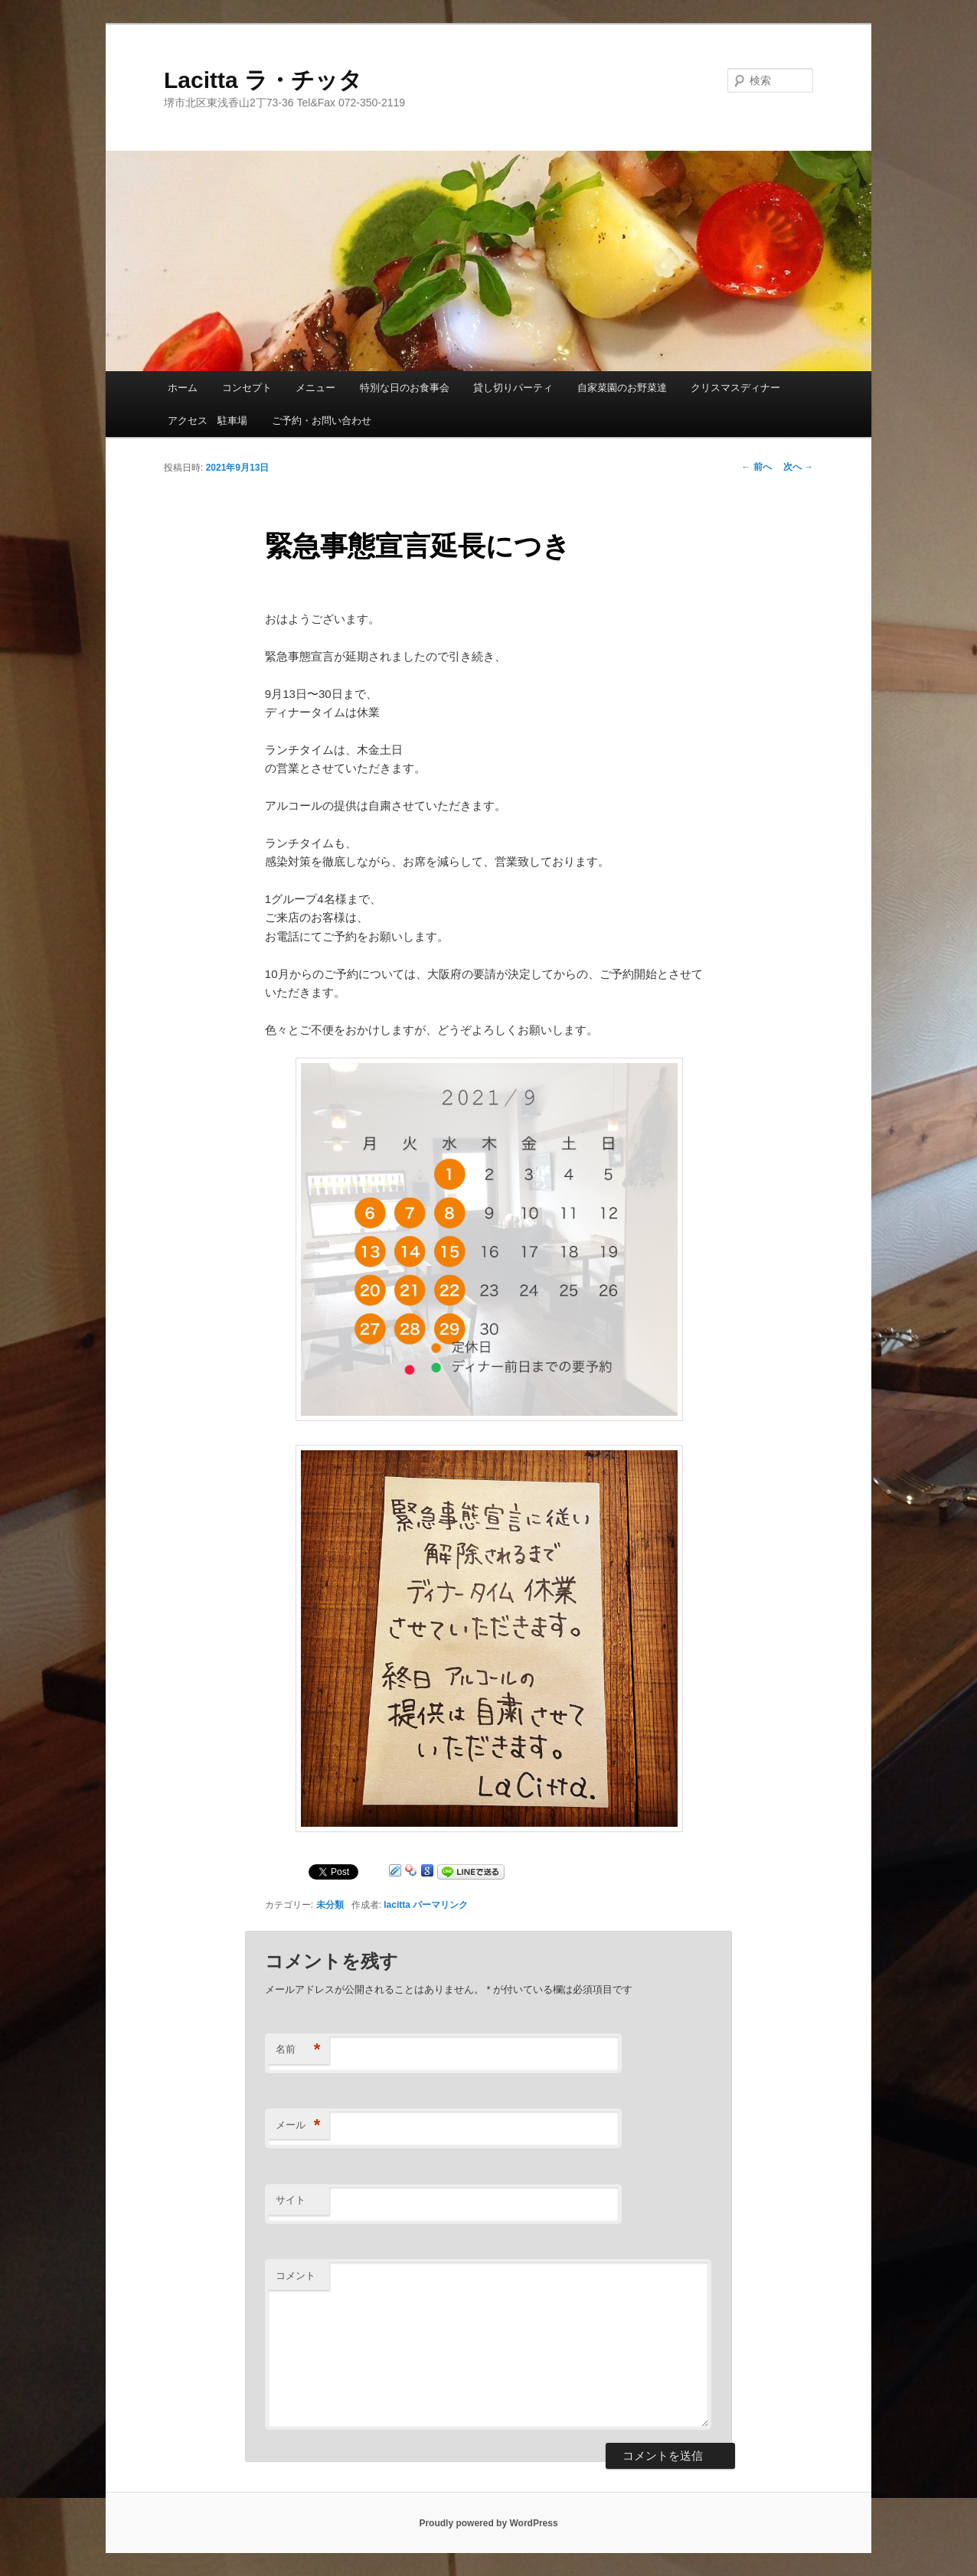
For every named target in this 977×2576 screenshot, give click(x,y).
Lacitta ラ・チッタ (263, 80)
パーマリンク (440, 1904)
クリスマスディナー (735, 387)
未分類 (330, 1904)
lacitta (397, 1904)
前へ (756, 466)
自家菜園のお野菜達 (622, 387)
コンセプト (247, 387)
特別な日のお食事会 (404, 387)
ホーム (183, 387)
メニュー (315, 387)
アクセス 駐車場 (207, 420)
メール (298, 2126)
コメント (295, 2275)
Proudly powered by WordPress (488, 2523)
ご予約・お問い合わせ (321, 420)
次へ (798, 466)
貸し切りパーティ (513, 387)
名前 (298, 2050)
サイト (291, 2200)
